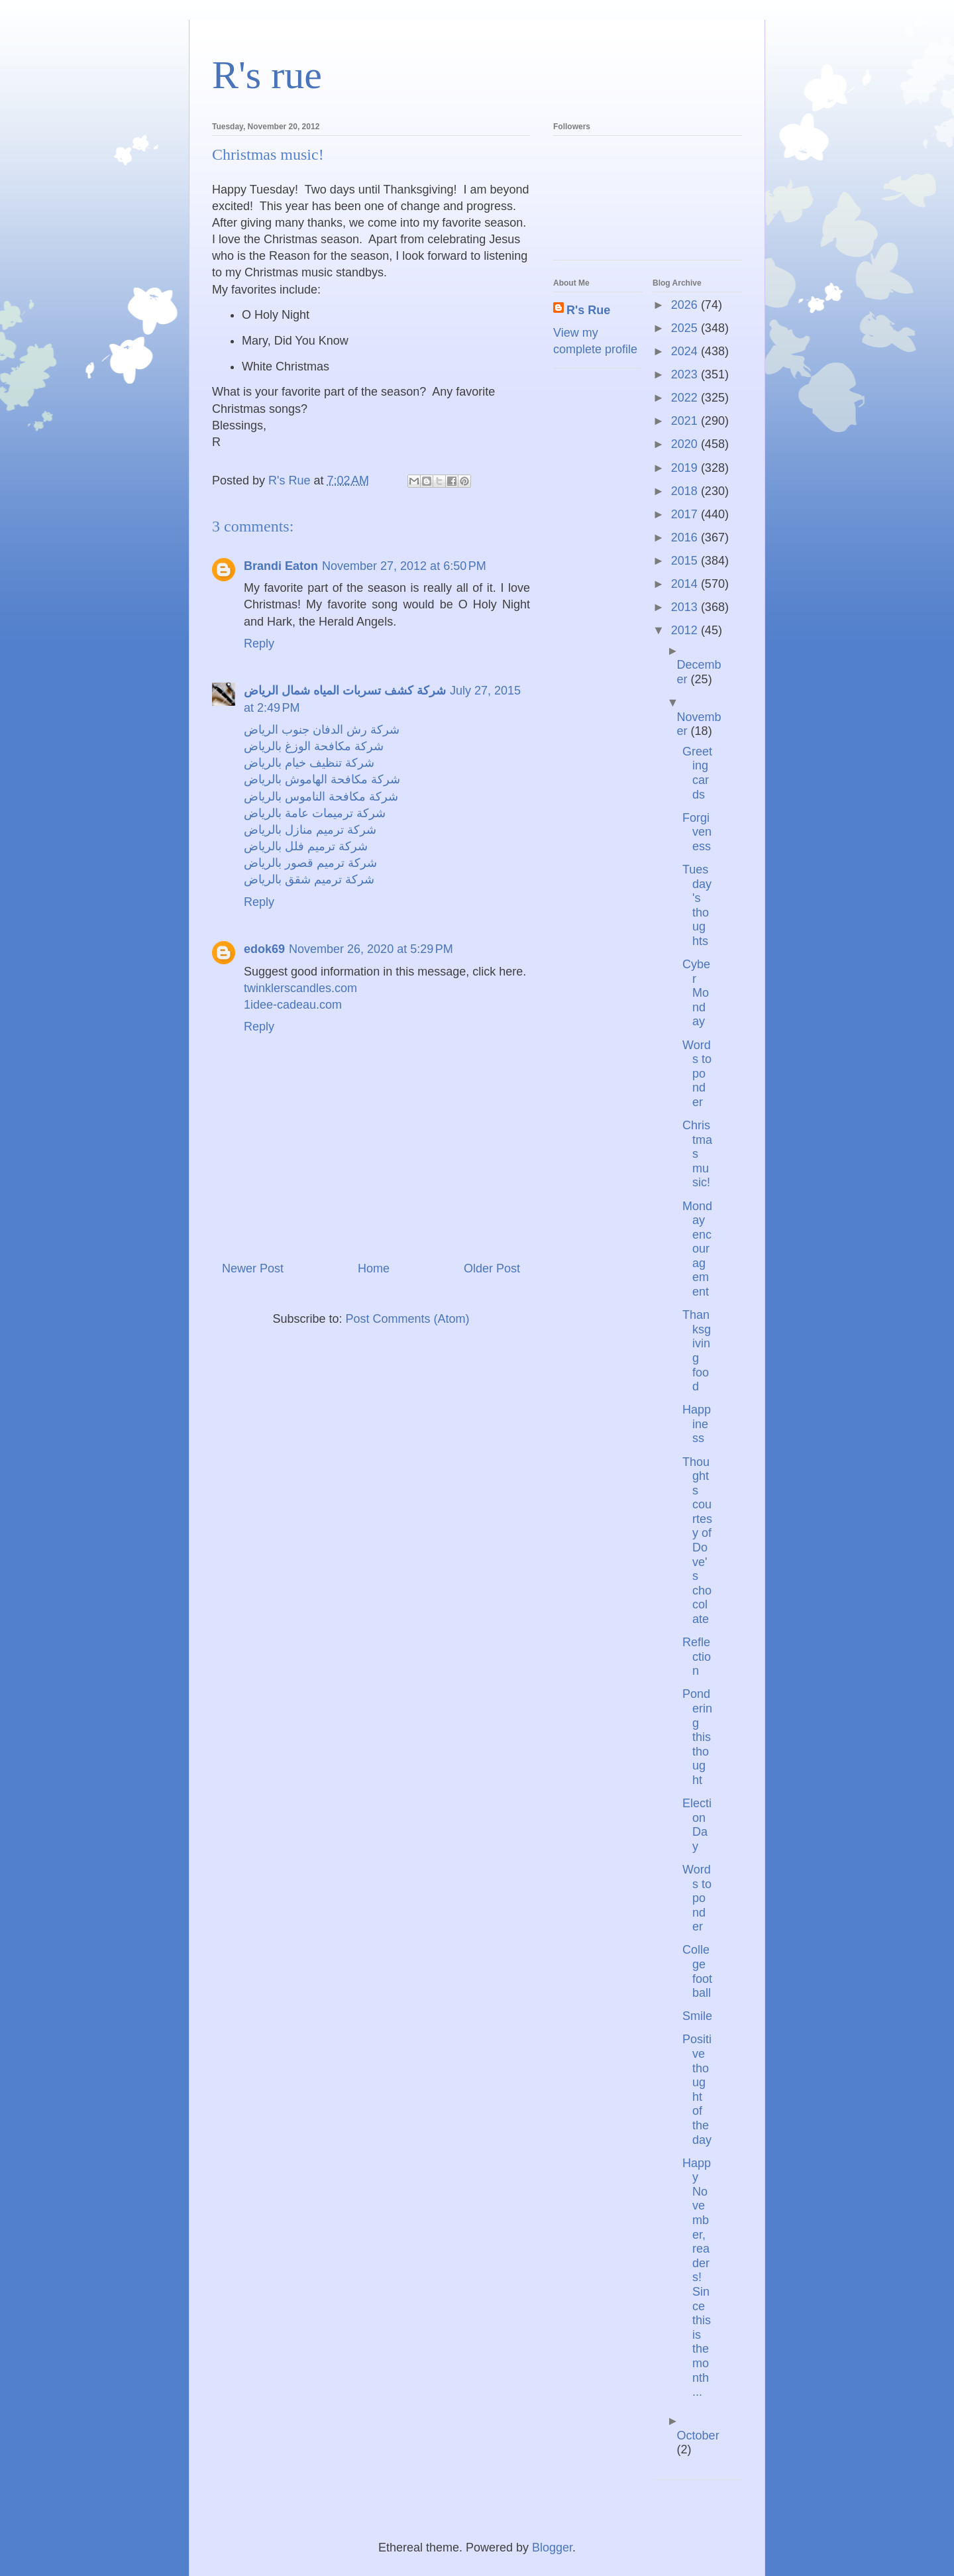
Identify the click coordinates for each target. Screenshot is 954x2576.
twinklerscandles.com (300, 988)
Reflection (696, 1656)
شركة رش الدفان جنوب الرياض (321, 729)
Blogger (552, 2547)
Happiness (696, 1424)
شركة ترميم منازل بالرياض (310, 829)
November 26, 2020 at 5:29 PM (371, 949)
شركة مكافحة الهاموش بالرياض (322, 779)
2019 (686, 468)
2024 (686, 351)
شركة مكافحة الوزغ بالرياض (314, 746)
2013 (686, 607)
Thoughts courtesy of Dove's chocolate (697, 1540)
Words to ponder (697, 1073)
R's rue (267, 75)
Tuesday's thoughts (697, 905)
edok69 (264, 949)
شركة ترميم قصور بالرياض (310, 862)
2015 (686, 560)
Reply (259, 643)
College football (697, 1971)
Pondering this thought (697, 1737)
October (698, 2435)
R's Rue (588, 310)
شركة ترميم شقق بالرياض (309, 879)
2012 (686, 630)
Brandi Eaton (281, 566)
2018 (686, 491)
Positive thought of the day (697, 2089)
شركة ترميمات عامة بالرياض (315, 813)
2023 (686, 374)
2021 (686, 420)
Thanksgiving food (696, 1350)
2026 (686, 304)
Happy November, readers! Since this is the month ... (696, 2277)
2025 (686, 328)
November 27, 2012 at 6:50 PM (404, 566)
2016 (686, 537)
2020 (686, 444)
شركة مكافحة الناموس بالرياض (321, 796)
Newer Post (253, 1268)
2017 (686, 514)
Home (374, 1268)
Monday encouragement (697, 1249)
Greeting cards (697, 773)
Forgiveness (697, 832)
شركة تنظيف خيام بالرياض (309, 762)
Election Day (697, 1825)
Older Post (492, 1268)
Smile (697, 2016)
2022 (686, 397)
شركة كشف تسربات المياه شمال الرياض (345, 690)
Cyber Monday (696, 993)
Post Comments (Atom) (408, 1318)
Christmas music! (697, 1154)
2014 (686, 583)
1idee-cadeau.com (293, 1004)
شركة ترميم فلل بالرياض (306, 846)
